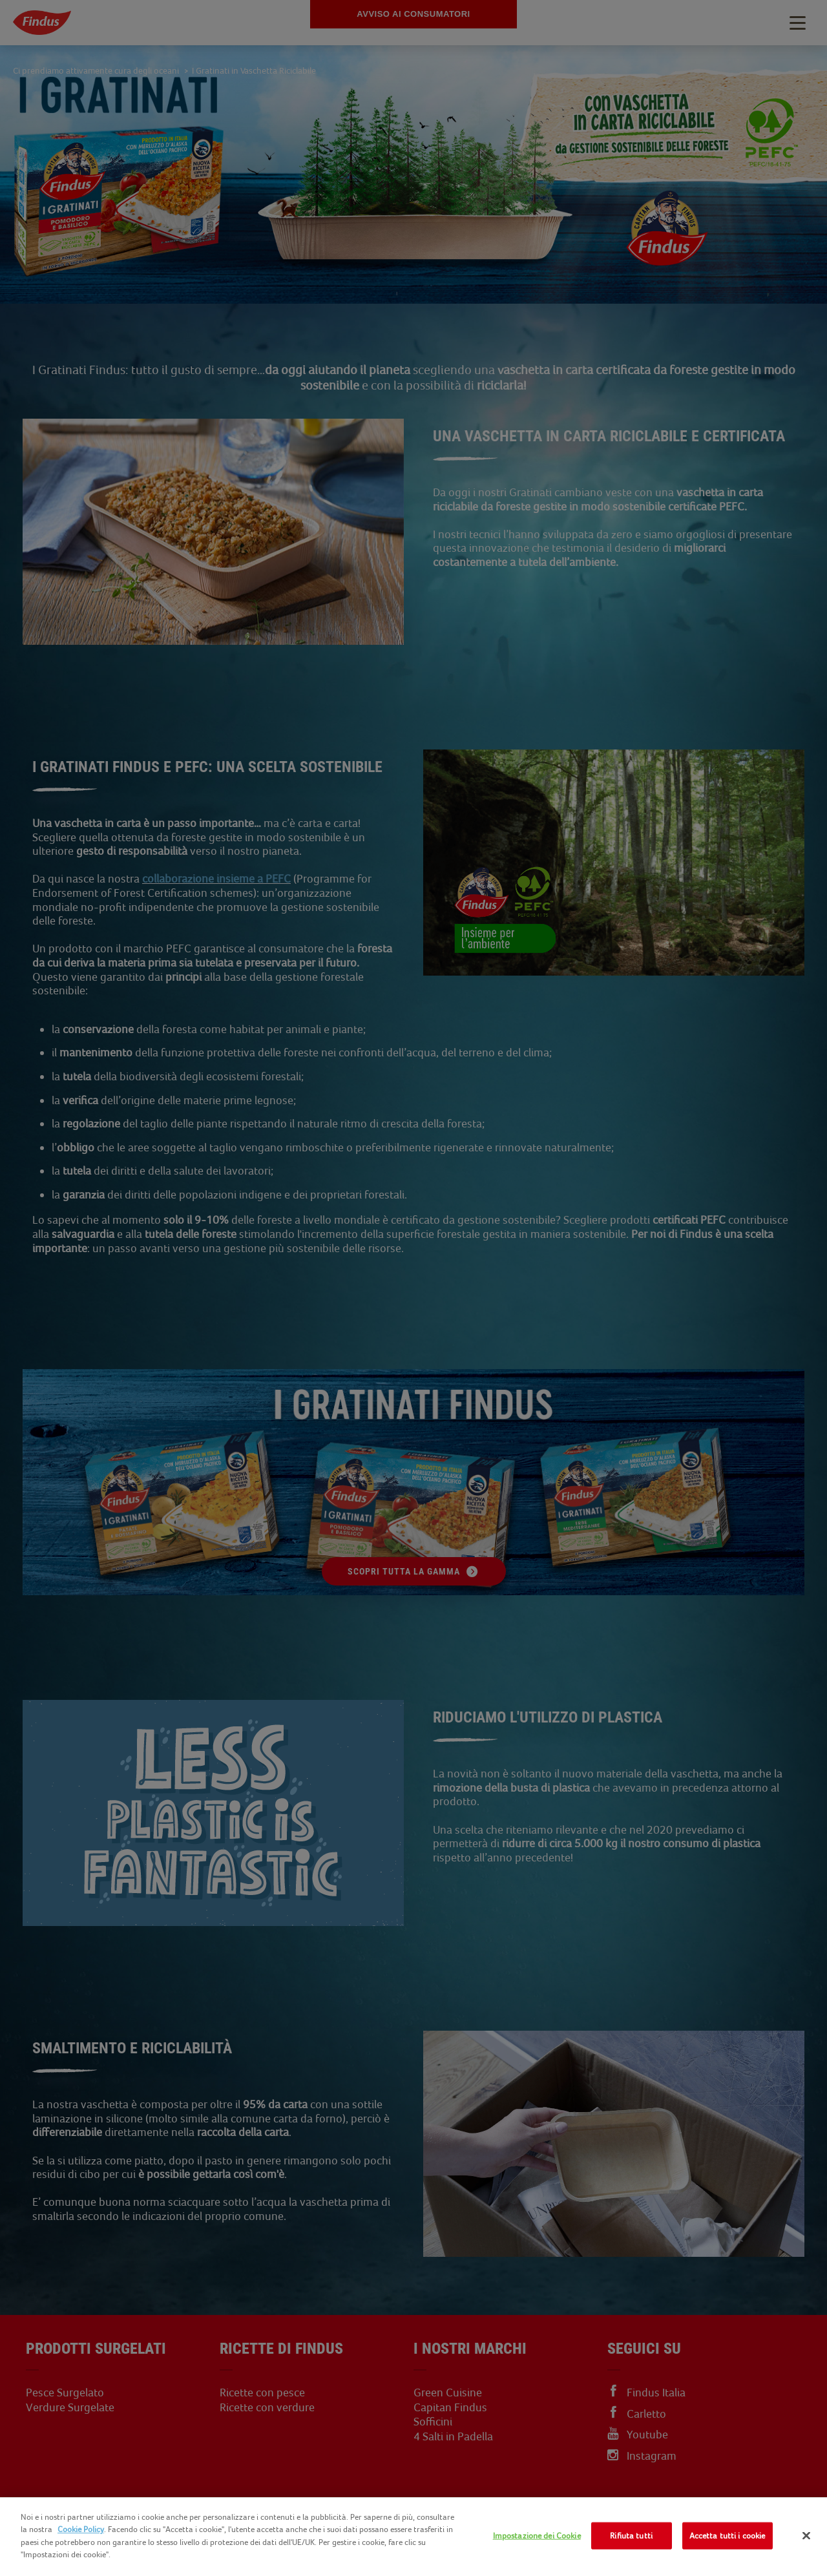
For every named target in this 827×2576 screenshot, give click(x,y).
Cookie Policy (81, 2529)
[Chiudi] (806, 2536)
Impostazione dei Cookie (537, 2535)
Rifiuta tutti (631, 2535)
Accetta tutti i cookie (727, 2535)
